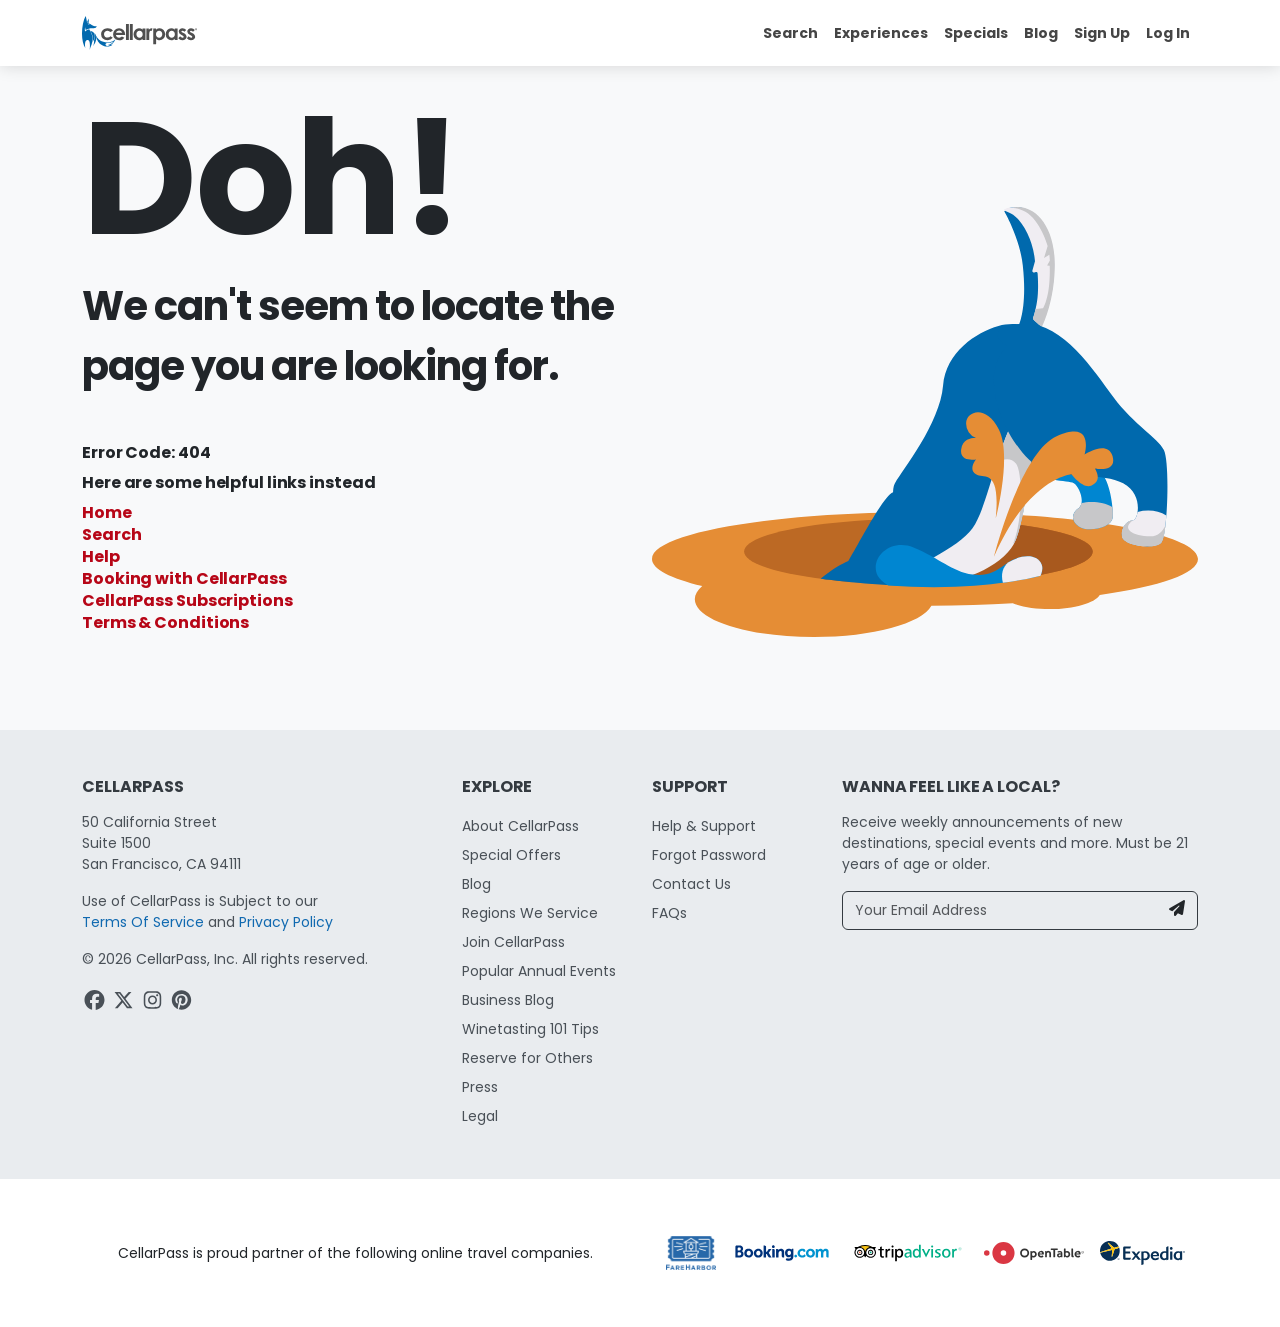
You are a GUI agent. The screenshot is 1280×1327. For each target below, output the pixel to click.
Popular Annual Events (539, 971)
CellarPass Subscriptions (187, 600)
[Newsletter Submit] (1177, 910)
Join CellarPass (513, 942)
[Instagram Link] (154, 1003)
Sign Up (1102, 33)
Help (101, 556)
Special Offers (511, 855)
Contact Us (691, 884)
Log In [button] (1168, 33)
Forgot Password (709, 855)
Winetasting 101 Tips (530, 1029)
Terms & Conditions (165, 622)
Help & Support (704, 826)
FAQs (669, 913)
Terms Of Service (143, 922)
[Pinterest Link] (183, 1003)
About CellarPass (520, 826)
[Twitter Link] (125, 1003)
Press (480, 1087)
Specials (976, 33)
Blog (1041, 33)
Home (107, 512)
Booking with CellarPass (184, 578)
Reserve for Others (527, 1058)
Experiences (881, 33)
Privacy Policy (286, 922)
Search (111, 534)
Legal (480, 1116)
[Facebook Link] (96, 1003)
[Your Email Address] (1000, 910)
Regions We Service (530, 913)
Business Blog (508, 1000)
